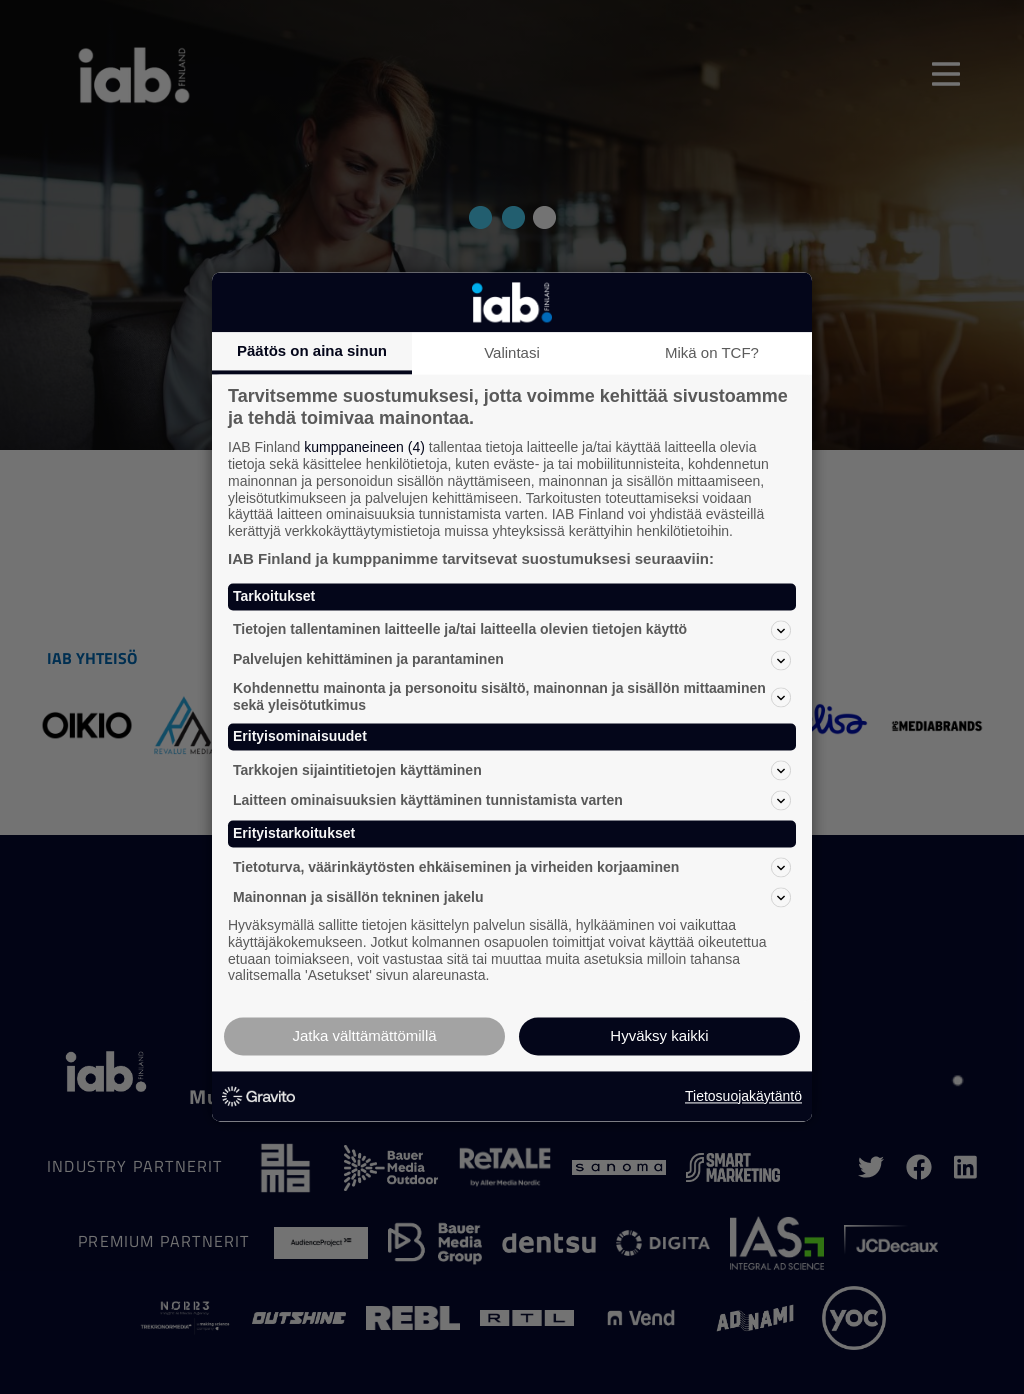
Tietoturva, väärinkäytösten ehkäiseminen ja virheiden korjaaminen (512, 867)
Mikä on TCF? (712, 352)
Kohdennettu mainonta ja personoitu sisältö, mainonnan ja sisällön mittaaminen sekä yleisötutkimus (512, 696)
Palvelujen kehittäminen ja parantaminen (512, 660)
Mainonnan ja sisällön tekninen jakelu (512, 897)
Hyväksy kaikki (659, 1036)
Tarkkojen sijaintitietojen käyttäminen (512, 771)
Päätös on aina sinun (312, 350)
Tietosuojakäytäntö (743, 1096)
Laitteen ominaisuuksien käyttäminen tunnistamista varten (512, 801)
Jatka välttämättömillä (364, 1036)
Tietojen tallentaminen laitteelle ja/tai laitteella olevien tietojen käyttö (512, 630)
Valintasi (512, 352)
